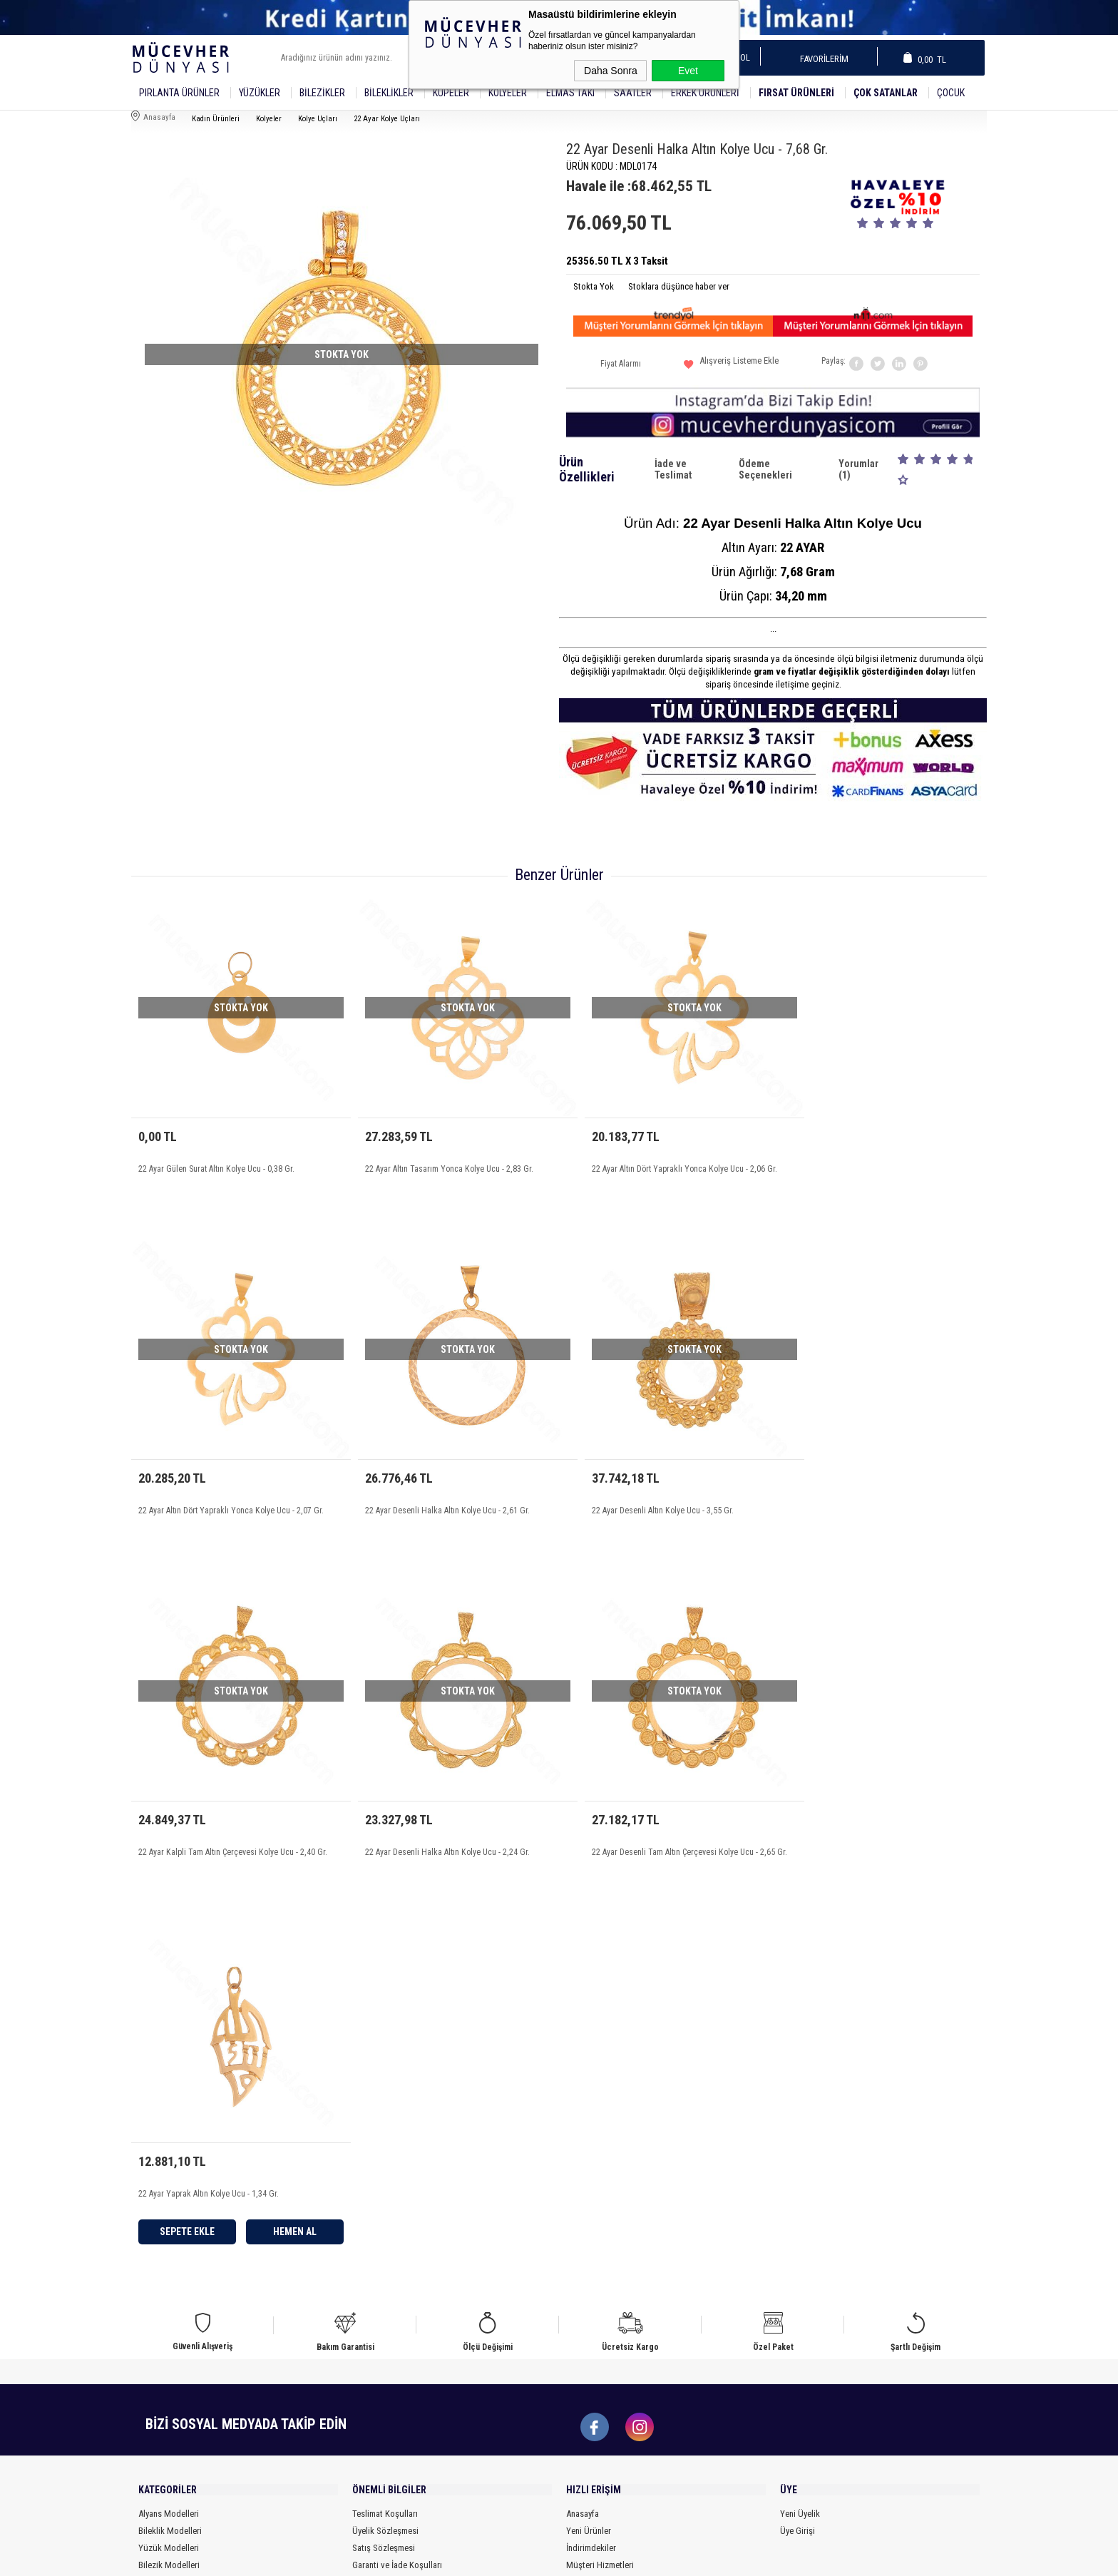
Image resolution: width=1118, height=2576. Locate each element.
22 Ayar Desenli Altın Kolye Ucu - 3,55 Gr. (424, 1504)
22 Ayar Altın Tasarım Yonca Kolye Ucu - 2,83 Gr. (437, 1157)
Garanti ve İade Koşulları (397, 2237)
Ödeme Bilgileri (380, 2271)
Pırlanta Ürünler (179, 92)
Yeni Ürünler (588, 2202)
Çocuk (951, 92)
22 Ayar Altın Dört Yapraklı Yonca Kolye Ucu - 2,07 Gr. (877, 1157)
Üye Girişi (797, 2202)
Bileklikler (389, 92)
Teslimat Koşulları (385, 2185)
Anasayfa (582, 2185)
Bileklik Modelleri (170, 2202)
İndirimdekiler (591, 2219)
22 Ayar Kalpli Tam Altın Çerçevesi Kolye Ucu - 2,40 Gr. (663, 1504)
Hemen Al (502, 1887)
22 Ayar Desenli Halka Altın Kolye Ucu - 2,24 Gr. (867, 1504)
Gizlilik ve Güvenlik (387, 2254)
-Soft (494, 2558)
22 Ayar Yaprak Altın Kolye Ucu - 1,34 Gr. (423, 1850)
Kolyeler (507, 92)
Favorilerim (819, 58)
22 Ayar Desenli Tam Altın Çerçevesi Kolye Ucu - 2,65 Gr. (235, 1850)
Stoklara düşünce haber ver (678, 286)
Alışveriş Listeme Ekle (731, 366)
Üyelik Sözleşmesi (385, 2202)
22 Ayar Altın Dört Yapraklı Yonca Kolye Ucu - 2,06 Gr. (661, 1157)
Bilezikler (322, 92)
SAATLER (633, 92)
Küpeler (451, 92)
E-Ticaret (522, 2558)
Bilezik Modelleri (169, 2237)
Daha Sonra (610, 70)
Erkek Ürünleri (705, 92)
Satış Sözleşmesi (383, 2219)
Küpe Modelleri (166, 2254)
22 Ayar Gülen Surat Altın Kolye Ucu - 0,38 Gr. (215, 1157)
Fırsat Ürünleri (796, 92)
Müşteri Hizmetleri (600, 2237)
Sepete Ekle (400, 1887)
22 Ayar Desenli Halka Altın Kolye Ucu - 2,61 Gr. (219, 1504)
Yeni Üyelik (800, 2185)
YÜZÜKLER (259, 92)
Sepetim (581, 2254)
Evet (688, 70)
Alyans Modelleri (168, 2185)
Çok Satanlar (885, 92)
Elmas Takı (570, 92)
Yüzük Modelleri (168, 2219)
